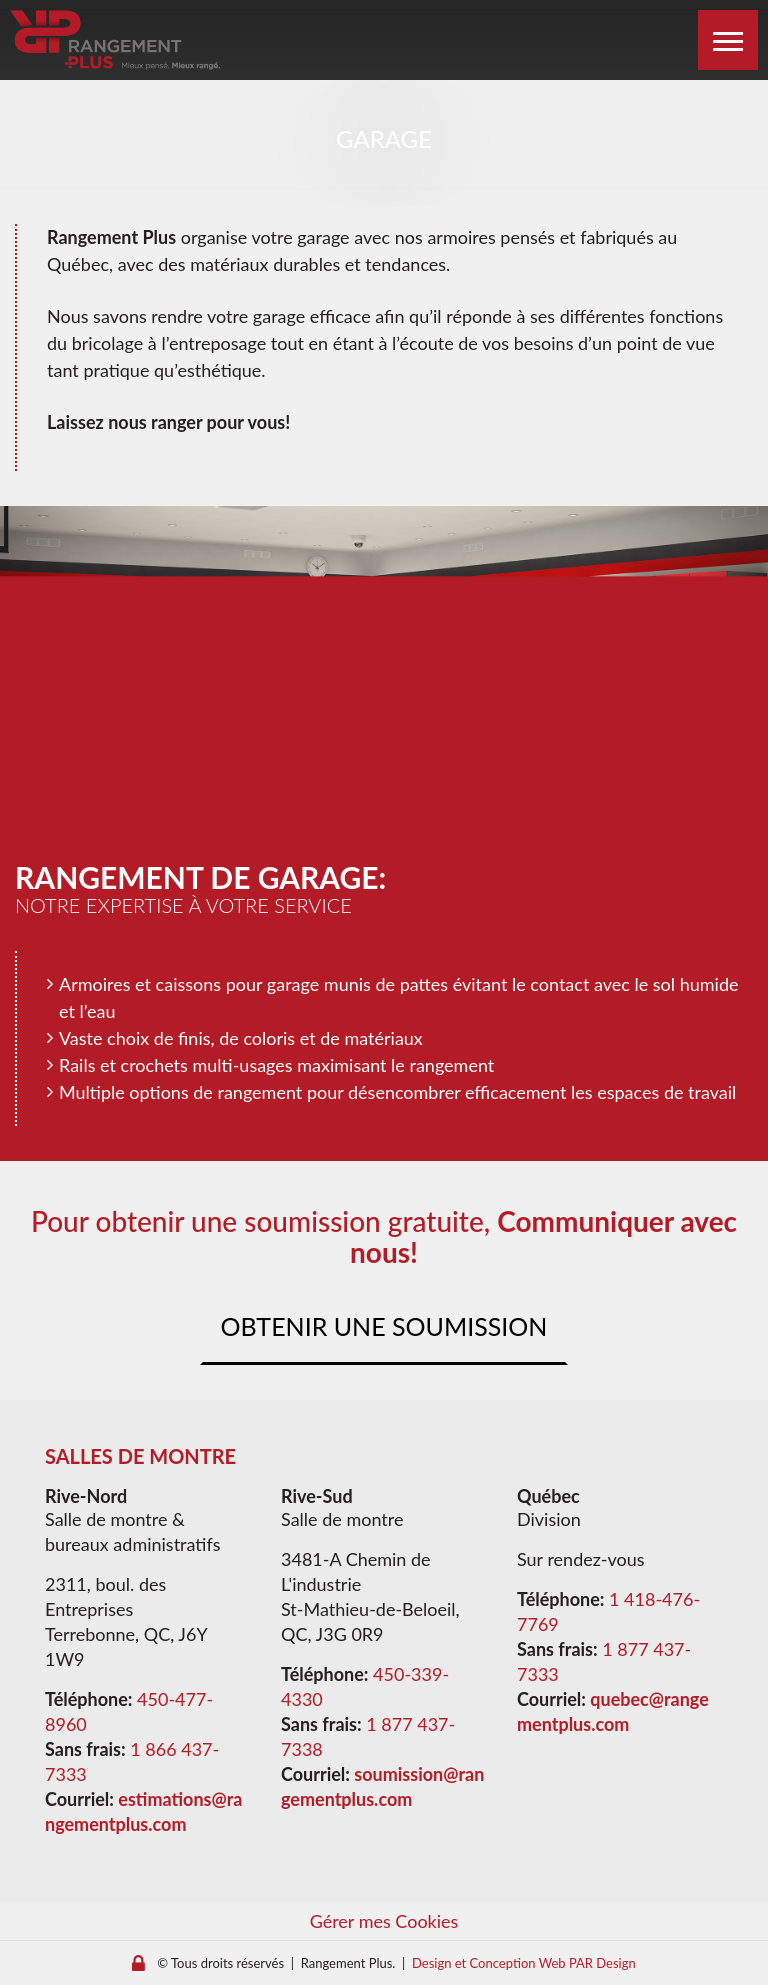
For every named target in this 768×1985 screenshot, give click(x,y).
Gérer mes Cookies (384, 1921)
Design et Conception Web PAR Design (524, 1963)
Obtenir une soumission (384, 1326)
